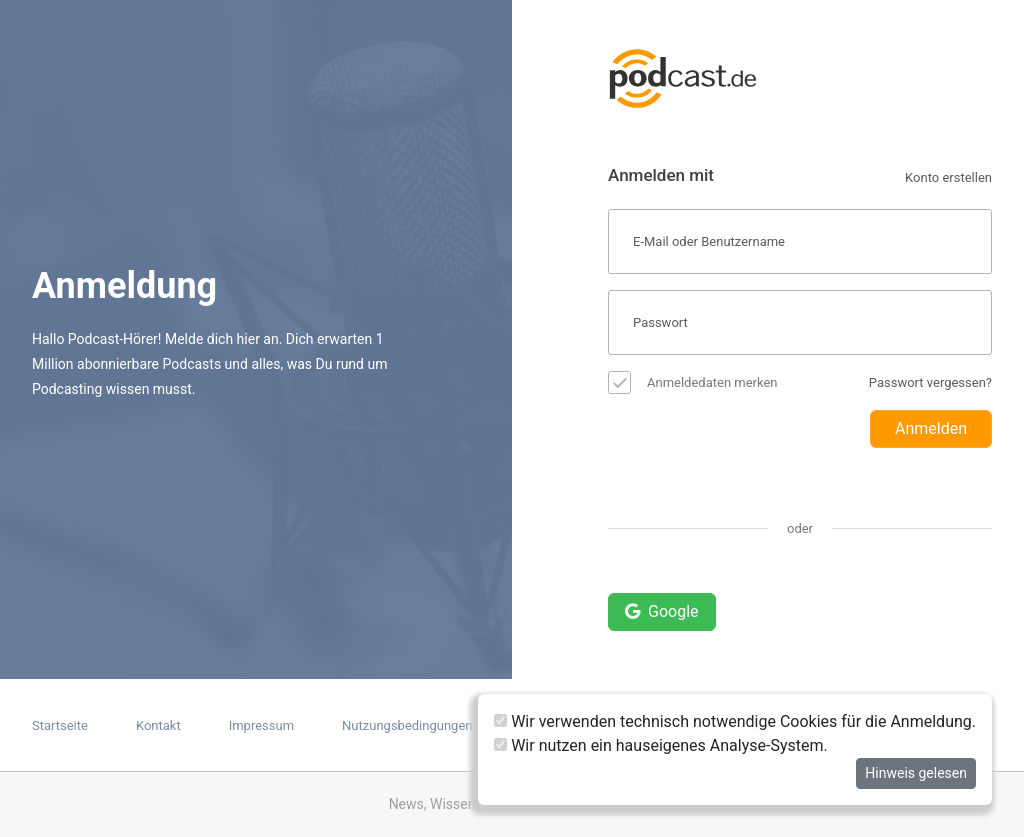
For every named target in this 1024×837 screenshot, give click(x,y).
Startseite (60, 725)
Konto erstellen (948, 177)
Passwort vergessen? (930, 382)
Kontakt (158, 725)
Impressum (261, 725)
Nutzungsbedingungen (407, 725)
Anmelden (931, 428)
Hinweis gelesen (916, 773)
